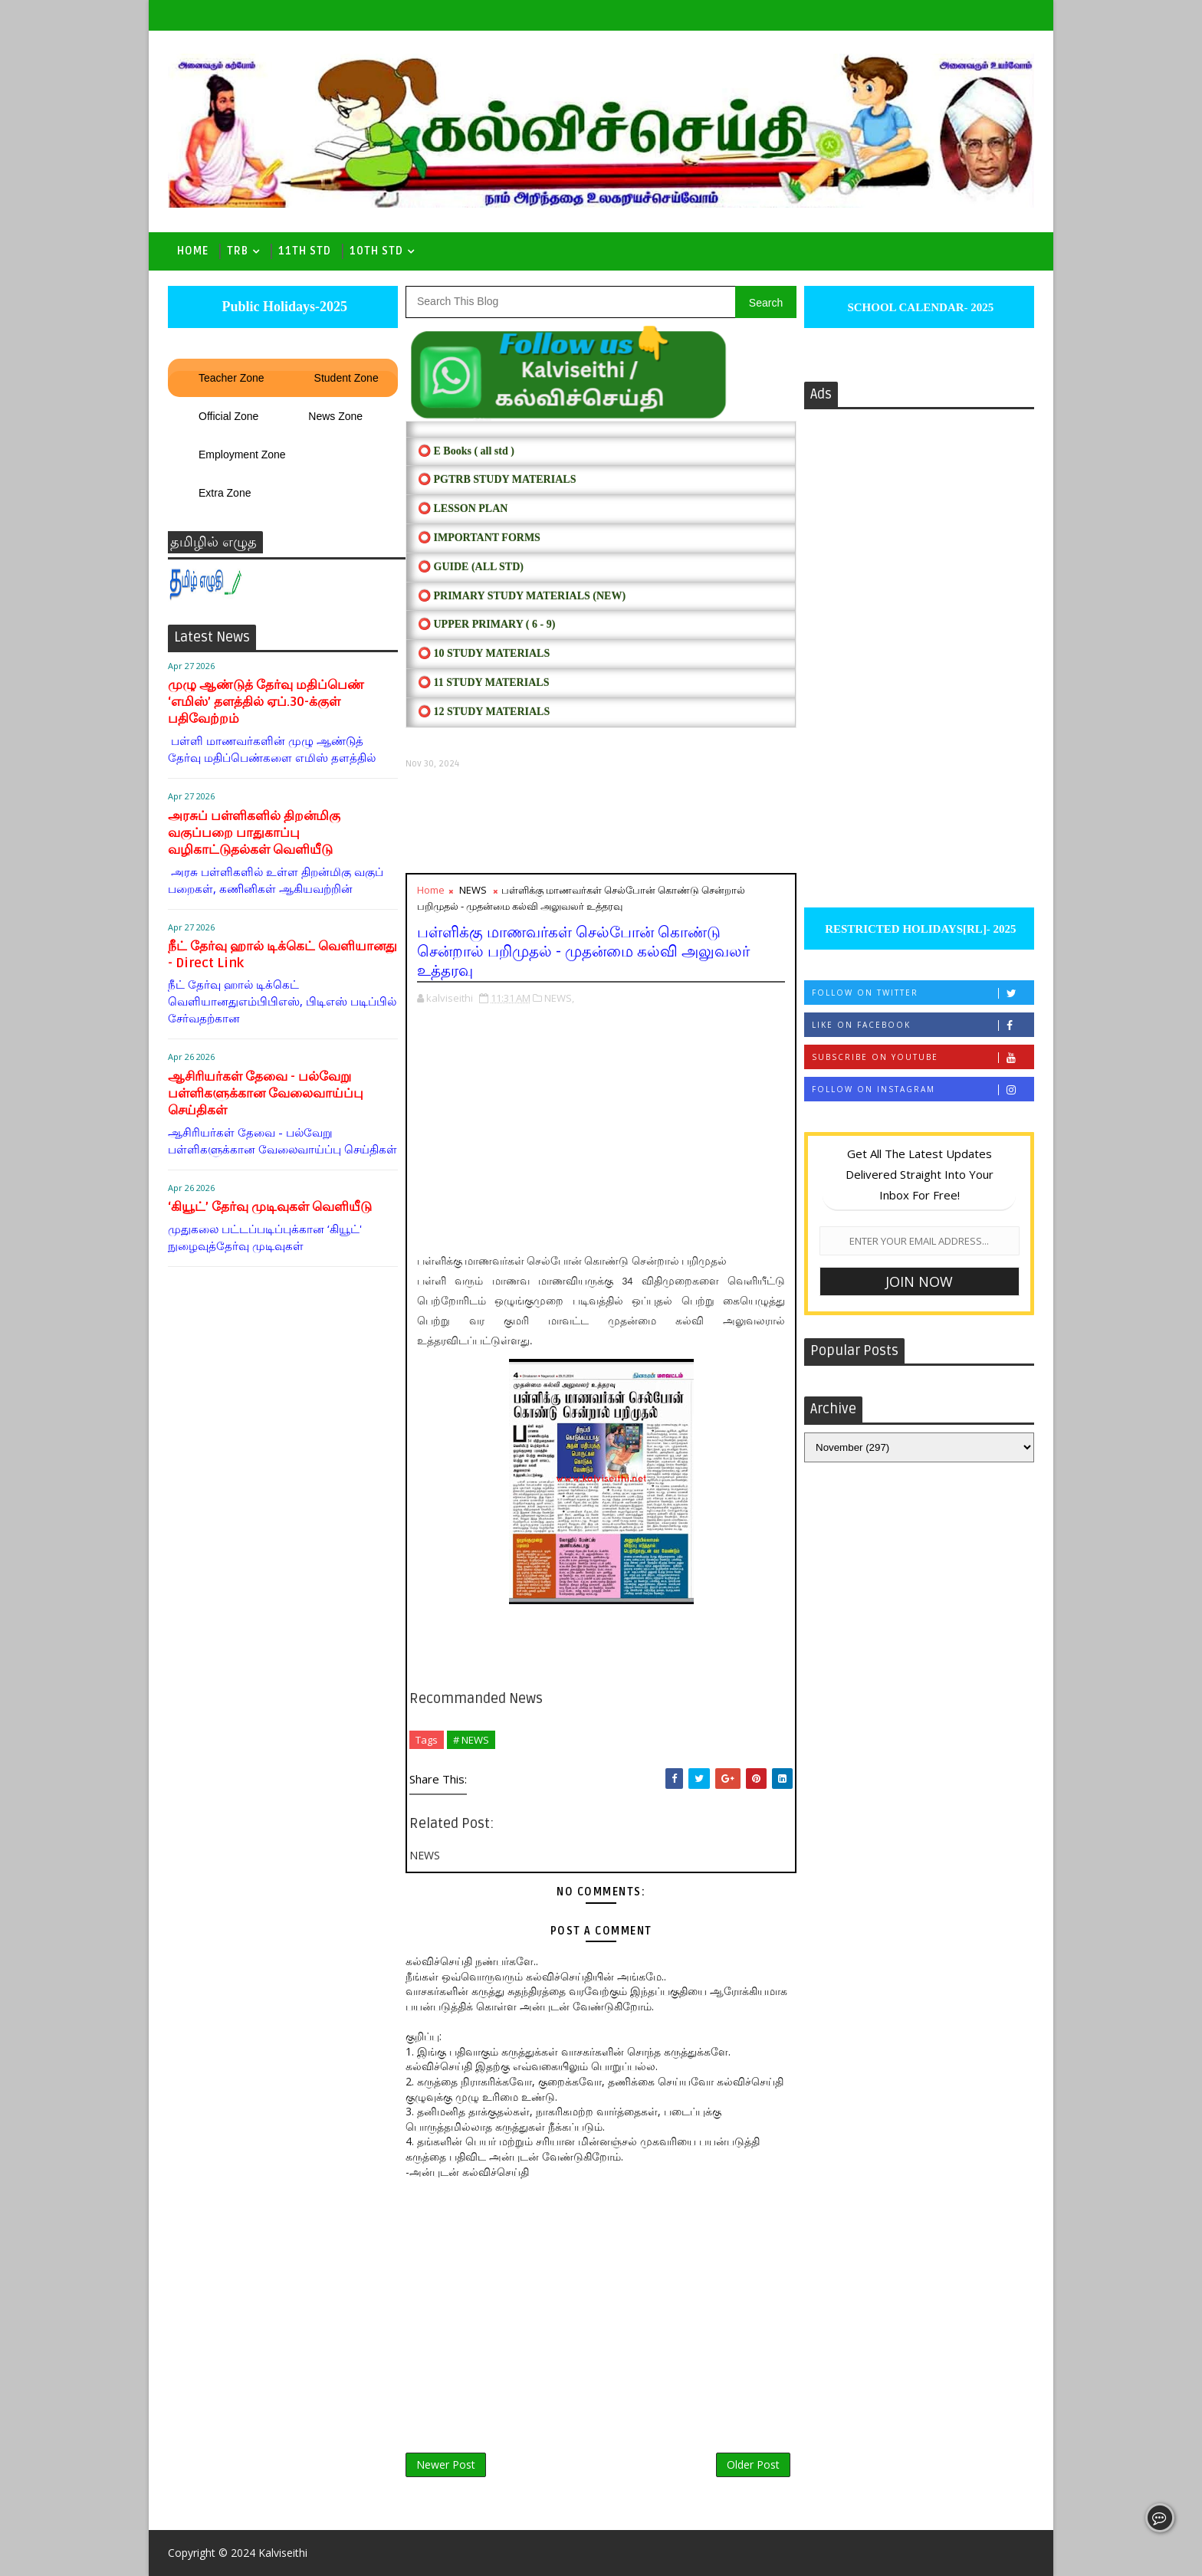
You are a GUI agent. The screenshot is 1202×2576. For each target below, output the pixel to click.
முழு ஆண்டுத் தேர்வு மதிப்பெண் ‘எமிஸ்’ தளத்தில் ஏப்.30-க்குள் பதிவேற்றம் (266, 702)
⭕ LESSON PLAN (462, 508)
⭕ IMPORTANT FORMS (479, 537)
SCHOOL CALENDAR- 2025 (919, 307)
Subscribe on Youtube (922, 1057)
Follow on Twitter (922, 993)
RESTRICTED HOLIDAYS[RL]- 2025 (919, 929)
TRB (237, 251)
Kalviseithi (282, 2552)
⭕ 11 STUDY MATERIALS (483, 682)
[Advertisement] (601, 821)
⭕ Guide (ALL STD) (471, 567)
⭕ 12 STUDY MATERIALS (484, 711)
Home (193, 251)
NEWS (473, 890)
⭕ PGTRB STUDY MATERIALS (497, 479)
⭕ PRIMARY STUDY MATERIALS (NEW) (522, 596)
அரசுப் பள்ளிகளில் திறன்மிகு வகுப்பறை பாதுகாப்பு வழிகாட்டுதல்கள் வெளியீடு (254, 833)
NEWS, (559, 998)
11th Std (304, 251)
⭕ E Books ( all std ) (466, 451)
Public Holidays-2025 (282, 306)
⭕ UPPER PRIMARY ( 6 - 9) (486, 624)
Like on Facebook (922, 1025)
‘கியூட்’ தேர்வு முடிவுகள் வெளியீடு (270, 1207)
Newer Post (445, 2464)
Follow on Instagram (922, 1089)
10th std (376, 251)
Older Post (753, 2464)
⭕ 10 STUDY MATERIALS (484, 653)
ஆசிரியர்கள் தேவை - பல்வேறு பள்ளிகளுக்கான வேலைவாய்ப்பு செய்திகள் (265, 1093)
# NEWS (471, 1740)
